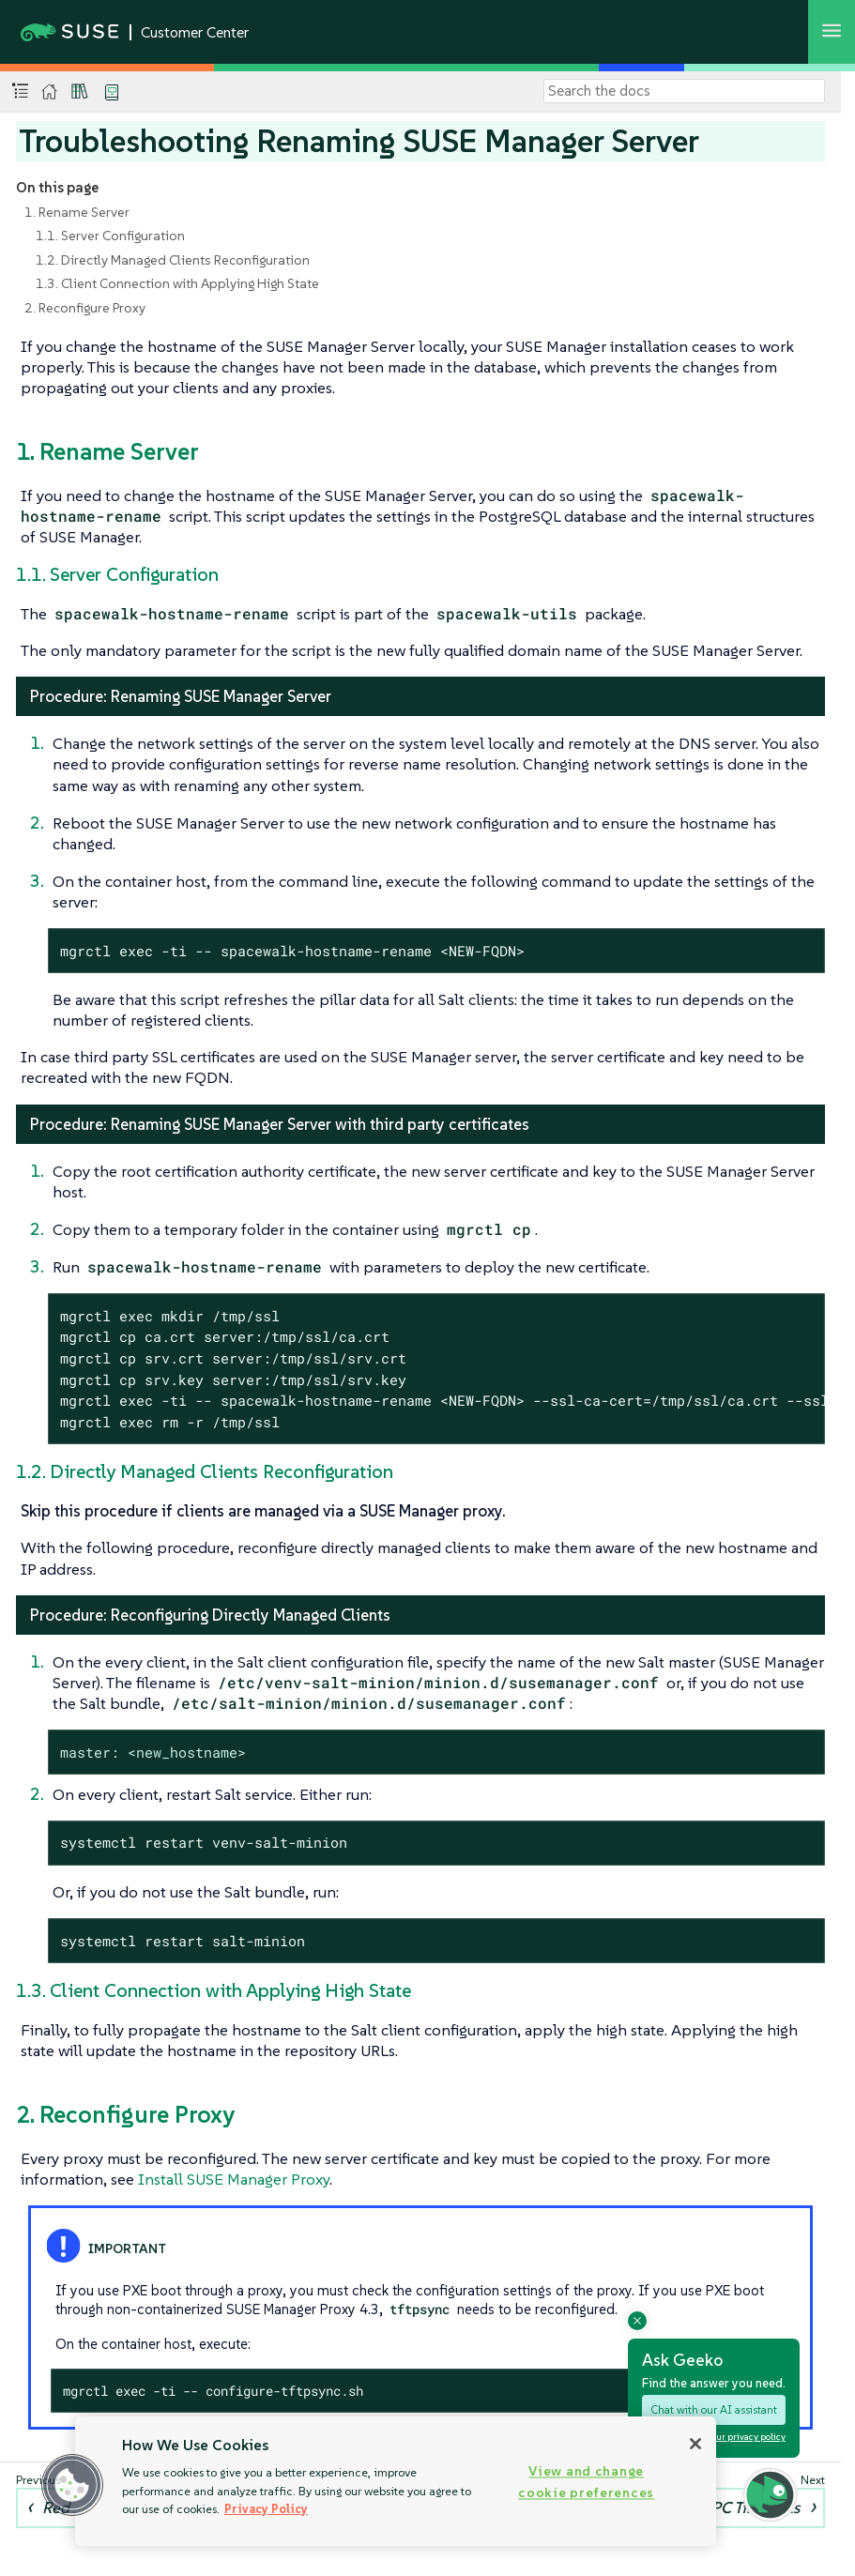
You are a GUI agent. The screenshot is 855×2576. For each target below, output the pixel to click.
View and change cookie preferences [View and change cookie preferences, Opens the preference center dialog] (586, 2481)
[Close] (695, 2443)
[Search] (684, 91)
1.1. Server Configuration (110, 235)
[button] (72, 2485)
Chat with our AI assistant (713, 2409)
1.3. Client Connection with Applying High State (177, 283)
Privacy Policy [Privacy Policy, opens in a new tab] (266, 2509)
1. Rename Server (77, 212)
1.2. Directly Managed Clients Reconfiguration (173, 260)
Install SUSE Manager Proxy (233, 2179)
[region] (395, 2481)
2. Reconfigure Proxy (84, 307)
